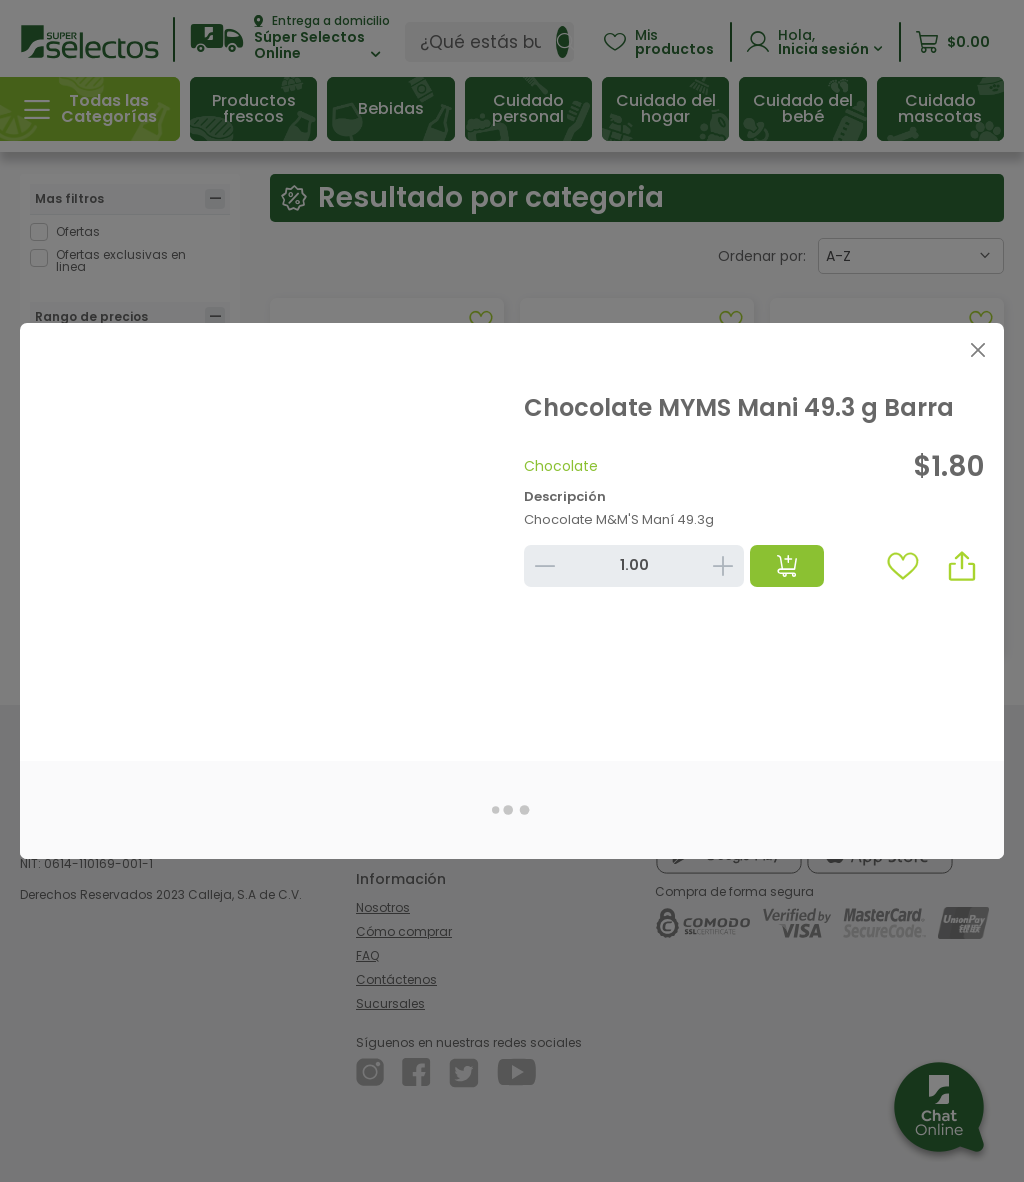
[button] (962, 566)
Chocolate (561, 466)
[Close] (977, 349)
